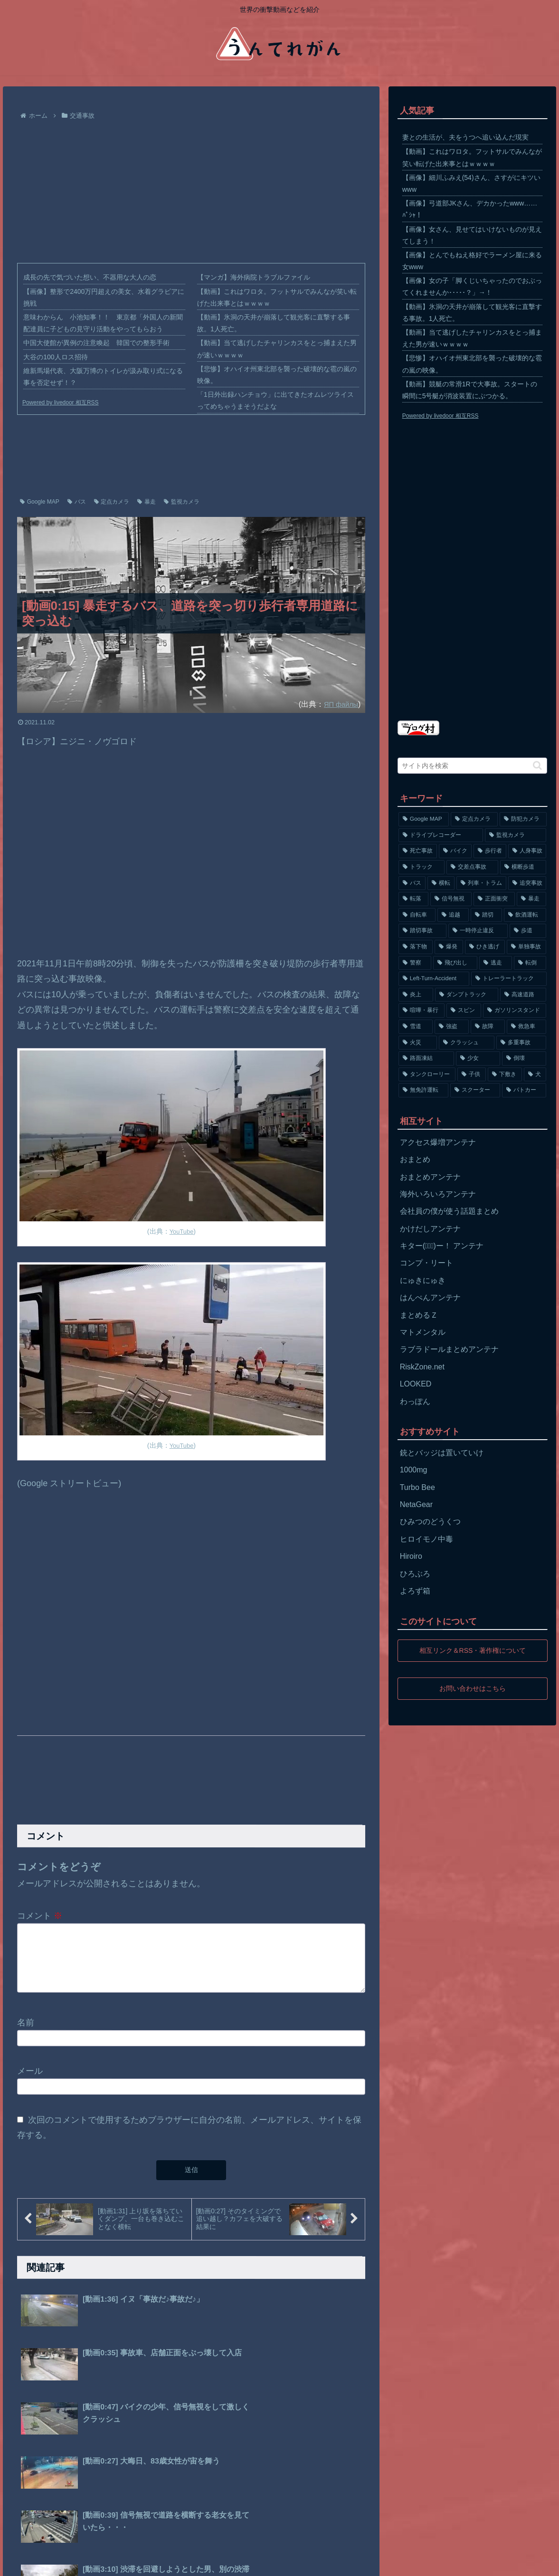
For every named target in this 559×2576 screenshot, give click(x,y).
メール (30, 2082)
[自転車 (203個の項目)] (417, 915)
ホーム (23, 2562)
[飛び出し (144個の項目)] (455, 963)
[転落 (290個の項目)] (413, 899)
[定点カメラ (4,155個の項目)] (474, 819)
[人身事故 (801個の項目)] (527, 851)
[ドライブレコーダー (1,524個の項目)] (440, 835)
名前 (25, 2034)
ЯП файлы (339, 704)
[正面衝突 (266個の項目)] (494, 899)
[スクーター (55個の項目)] (475, 1090)
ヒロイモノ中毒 (426, 1539)
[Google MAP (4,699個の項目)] (423, 819)
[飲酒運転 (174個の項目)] (525, 915)
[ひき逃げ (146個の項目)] (485, 947)
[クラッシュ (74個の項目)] (466, 1043)
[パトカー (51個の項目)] (524, 1090)
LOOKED (416, 1384)
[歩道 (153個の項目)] (528, 931)
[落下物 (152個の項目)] (415, 947)
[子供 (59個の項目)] (471, 1075)
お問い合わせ (139, 2562)
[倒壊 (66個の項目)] (524, 1058)
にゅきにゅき (422, 1280)
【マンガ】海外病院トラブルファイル (253, 277)
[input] (473, 766)
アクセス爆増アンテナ (438, 1142)
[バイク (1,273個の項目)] (455, 851)
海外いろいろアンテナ (438, 1194)
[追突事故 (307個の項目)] (527, 883)
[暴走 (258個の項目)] (532, 899)
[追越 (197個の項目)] (453, 915)
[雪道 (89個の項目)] (415, 1027)
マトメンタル (422, 1332)
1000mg (413, 1470)
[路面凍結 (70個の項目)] (426, 1058)
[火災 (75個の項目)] (417, 1043)
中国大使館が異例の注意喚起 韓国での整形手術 (96, 343)
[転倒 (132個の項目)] (530, 963)
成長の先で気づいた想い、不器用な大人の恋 (89, 277)
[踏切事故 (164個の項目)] (422, 931)
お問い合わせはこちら (472, 1688)
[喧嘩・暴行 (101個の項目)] (421, 1010)
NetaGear (416, 1504)
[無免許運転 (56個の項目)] (423, 1090)
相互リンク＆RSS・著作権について (472, 1650)
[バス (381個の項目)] (412, 883)
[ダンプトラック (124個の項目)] (466, 995)
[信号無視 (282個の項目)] (451, 899)
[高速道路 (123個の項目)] (523, 995)
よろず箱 (415, 1591)
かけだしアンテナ (430, 1229)
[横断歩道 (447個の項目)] (523, 867)
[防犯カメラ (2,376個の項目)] (523, 819)
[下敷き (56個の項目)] (505, 1075)
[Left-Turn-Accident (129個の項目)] (433, 979)
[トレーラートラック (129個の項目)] (509, 979)
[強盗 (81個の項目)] (452, 1027)
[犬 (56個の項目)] (535, 1075)
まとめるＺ (419, 1315)
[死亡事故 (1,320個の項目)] (417, 851)
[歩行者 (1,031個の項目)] (490, 851)
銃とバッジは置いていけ (441, 1453)
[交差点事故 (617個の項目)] (472, 867)
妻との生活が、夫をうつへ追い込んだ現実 (465, 137)
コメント (39, 1915)
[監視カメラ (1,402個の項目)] (516, 835)
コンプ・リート (426, 1263)
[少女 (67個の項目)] (478, 1058)
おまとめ (415, 1159)
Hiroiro (411, 1556)
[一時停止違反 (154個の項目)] (478, 931)
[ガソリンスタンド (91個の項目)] (514, 1010)
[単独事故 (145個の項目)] (527, 947)
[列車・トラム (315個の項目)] (481, 883)
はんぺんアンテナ (430, 1297)
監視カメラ (181, 501)
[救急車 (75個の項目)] (527, 1027)
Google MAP (39, 501)
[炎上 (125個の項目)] (415, 995)
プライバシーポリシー (76, 2562)
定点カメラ (112, 501)
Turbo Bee (417, 1487)
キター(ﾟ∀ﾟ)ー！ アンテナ (442, 1246)
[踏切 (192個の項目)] (486, 915)
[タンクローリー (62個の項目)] (426, 1075)
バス (76, 501)
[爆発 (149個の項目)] (449, 947)
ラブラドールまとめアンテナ (449, 1349)
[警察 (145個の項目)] (414, 963)
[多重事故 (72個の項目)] (521, 1043)
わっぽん (415, 1401)
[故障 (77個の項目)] (488, 1027)
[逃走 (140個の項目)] (495, 963)
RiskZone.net (422, 1367)
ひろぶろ (415, 1574)
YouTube (181, 1231)
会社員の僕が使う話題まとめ (449, 1211)
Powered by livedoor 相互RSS (60, 402)
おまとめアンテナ (430, 1177)
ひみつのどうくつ (430, 1521)
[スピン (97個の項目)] (463, 1010)
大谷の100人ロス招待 (55, 357)
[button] (537, 765)
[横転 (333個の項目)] (441, 883)
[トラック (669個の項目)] (421, 867)
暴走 (146, 501)
